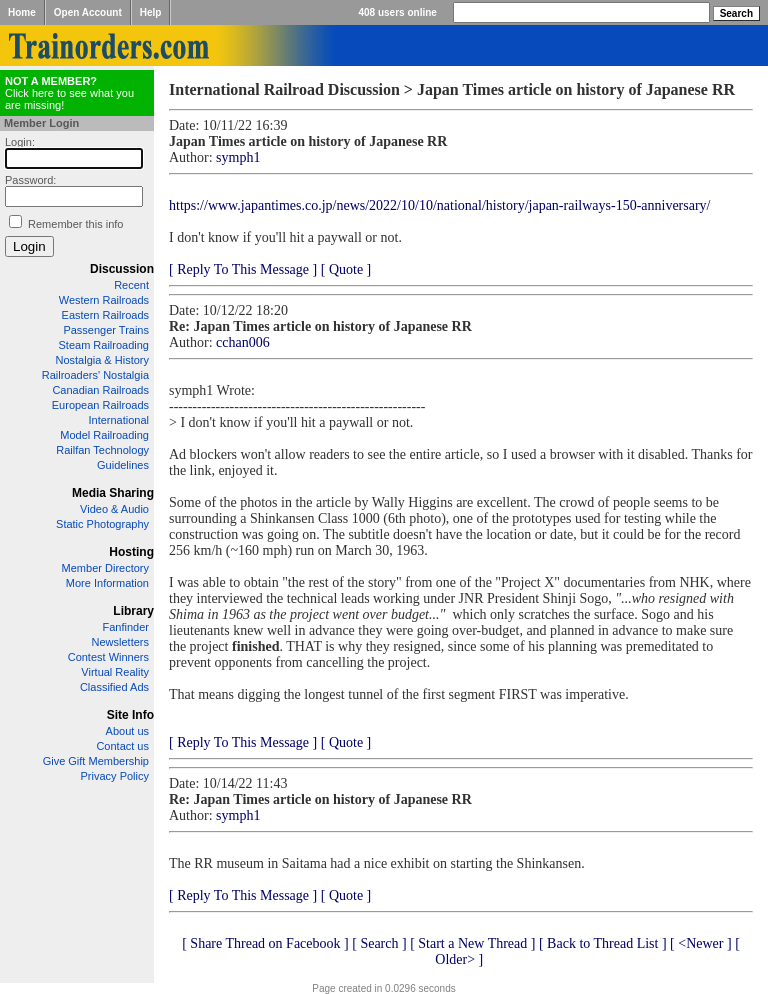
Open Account (88, 12)
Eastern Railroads (105, 315)
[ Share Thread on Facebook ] (265, 943)
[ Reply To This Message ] (243, 269)
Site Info (130, 715)
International (118, 420)
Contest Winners (108, 657)
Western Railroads (104, 300)
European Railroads (100, 405)
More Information (107, 583)
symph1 (238, 157)
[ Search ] (379, 943)
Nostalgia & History (102, 360)
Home (22, 12)
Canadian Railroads (100, 390)
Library (133, 611)
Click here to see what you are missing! (69, 93)
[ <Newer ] (701, 943)
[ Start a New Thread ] (472, 943)
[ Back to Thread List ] (603, 943)
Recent (131, 285)
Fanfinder (126, 627)
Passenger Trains (106, 330)
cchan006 (243, 342)
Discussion (122, 269)
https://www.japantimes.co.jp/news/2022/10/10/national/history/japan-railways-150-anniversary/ (439, 205)
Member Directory (105, 568)
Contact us (122, 746)
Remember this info (75, 224)
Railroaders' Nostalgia (95, 375)
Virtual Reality (115, 672)
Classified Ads (114, 687)
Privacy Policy (115, 776)
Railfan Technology (102, 450)
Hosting (131, 552)
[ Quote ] (346, 269)
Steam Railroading (104, 345)
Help (151, 12)
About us (127, 731)
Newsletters (120, 642)
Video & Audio (114, 509)
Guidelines (123, 465)
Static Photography (102, 524)
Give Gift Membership (96, 761)
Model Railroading (104, 435)
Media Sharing (113, 493)
